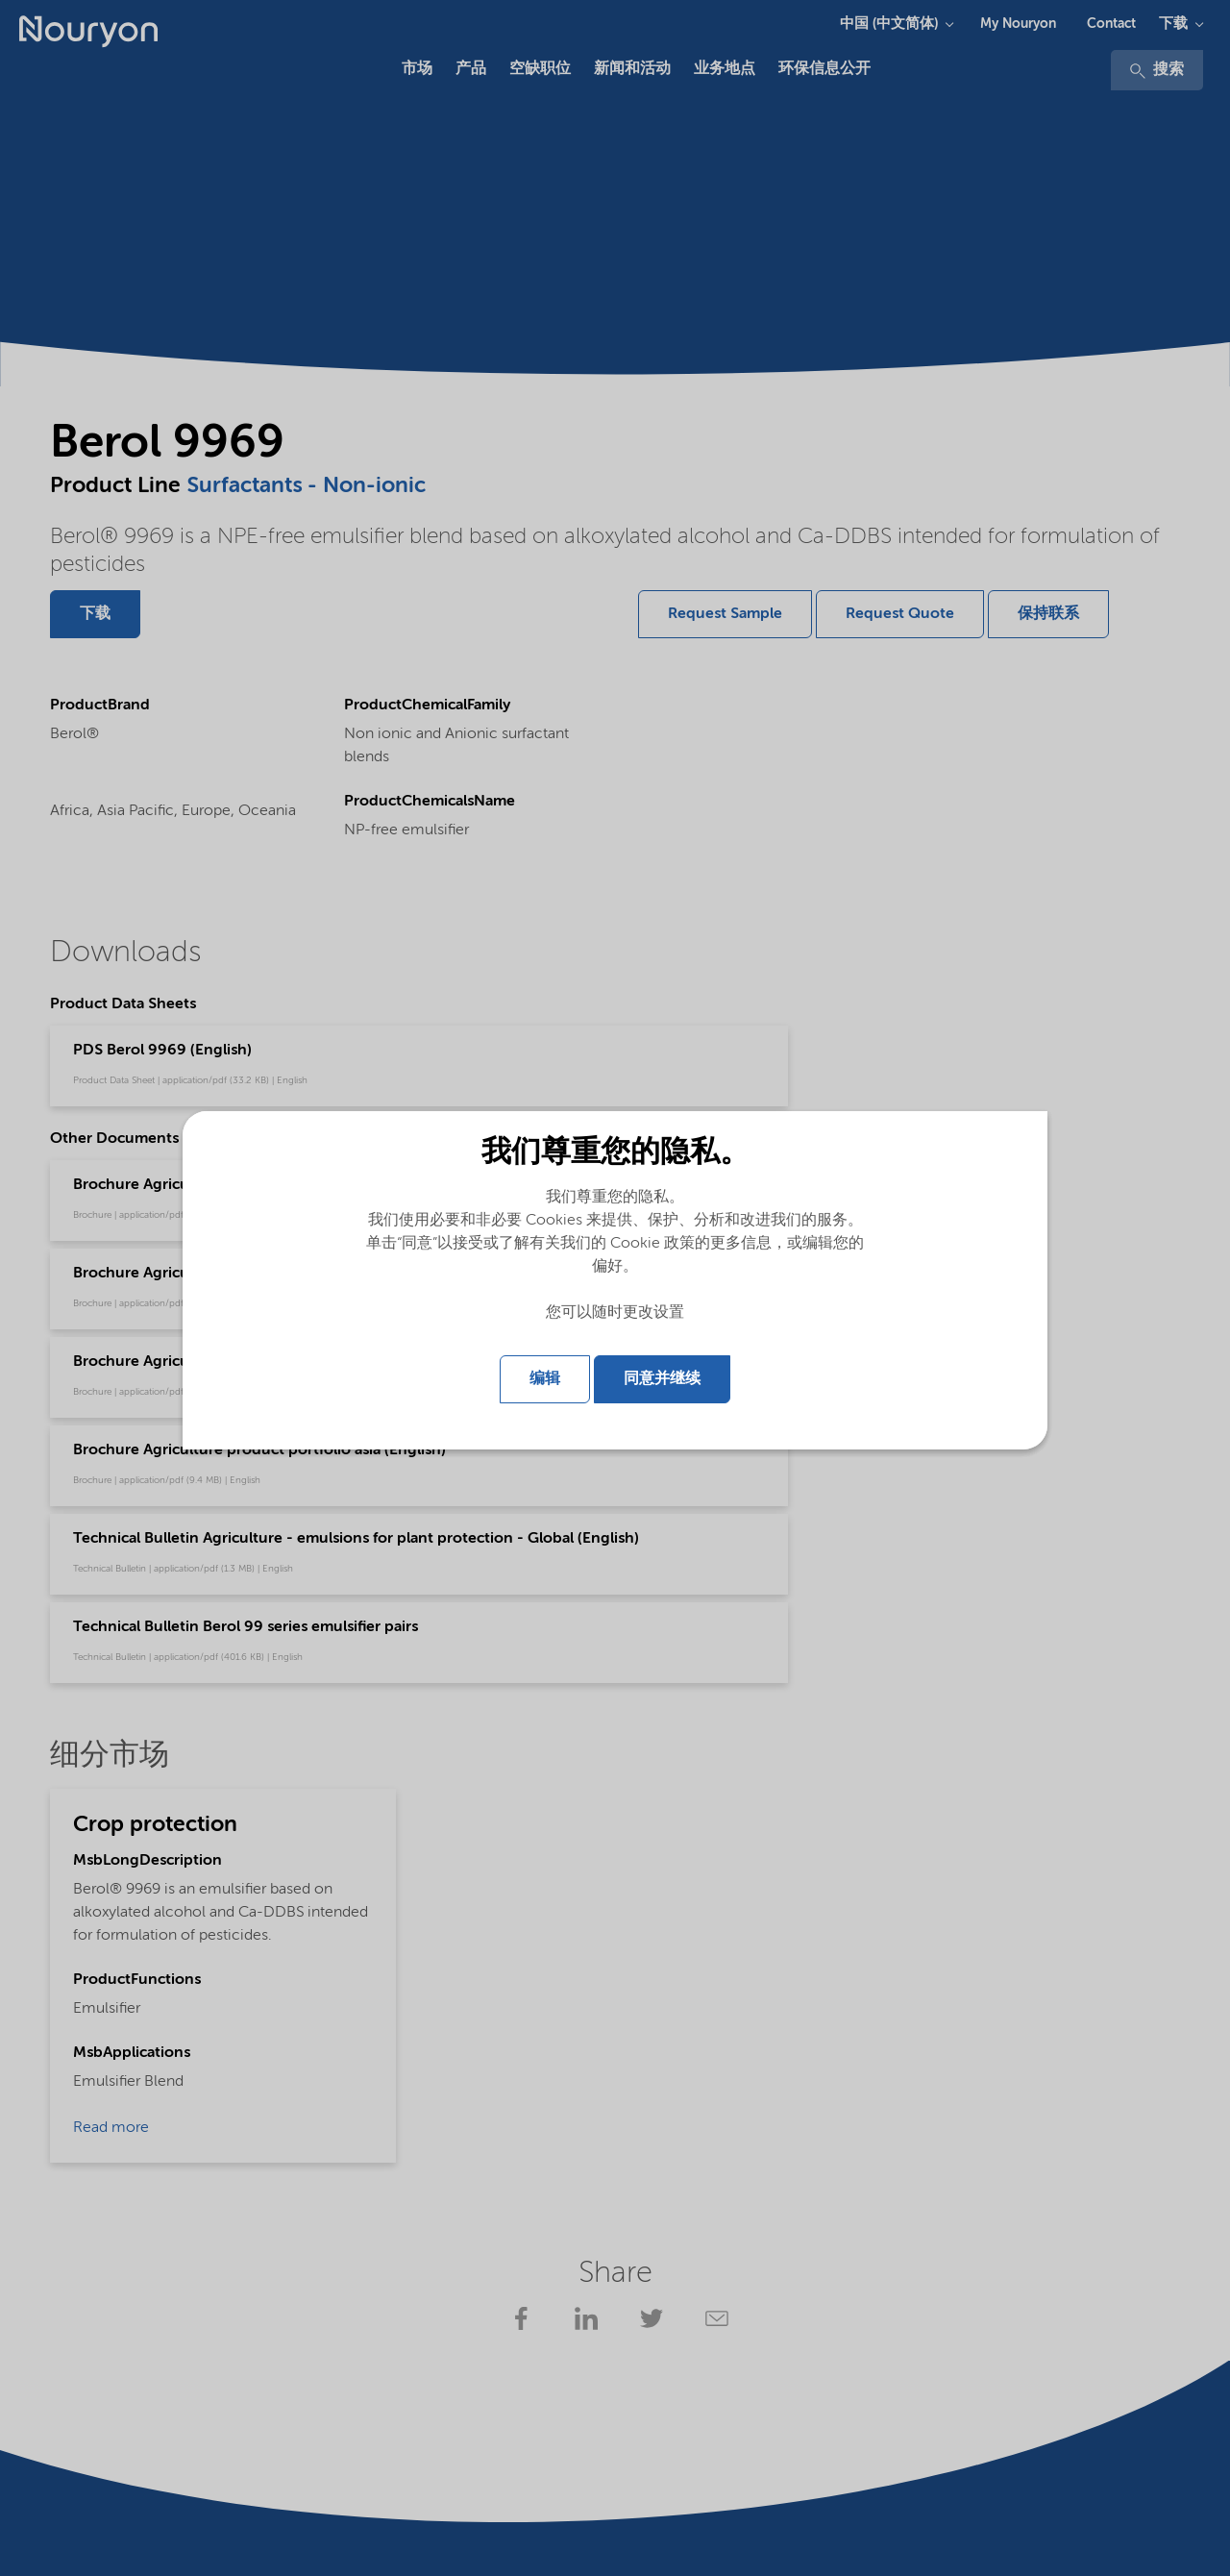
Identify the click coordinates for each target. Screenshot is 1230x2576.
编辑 (544, 1379)
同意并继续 (662, 1379)
